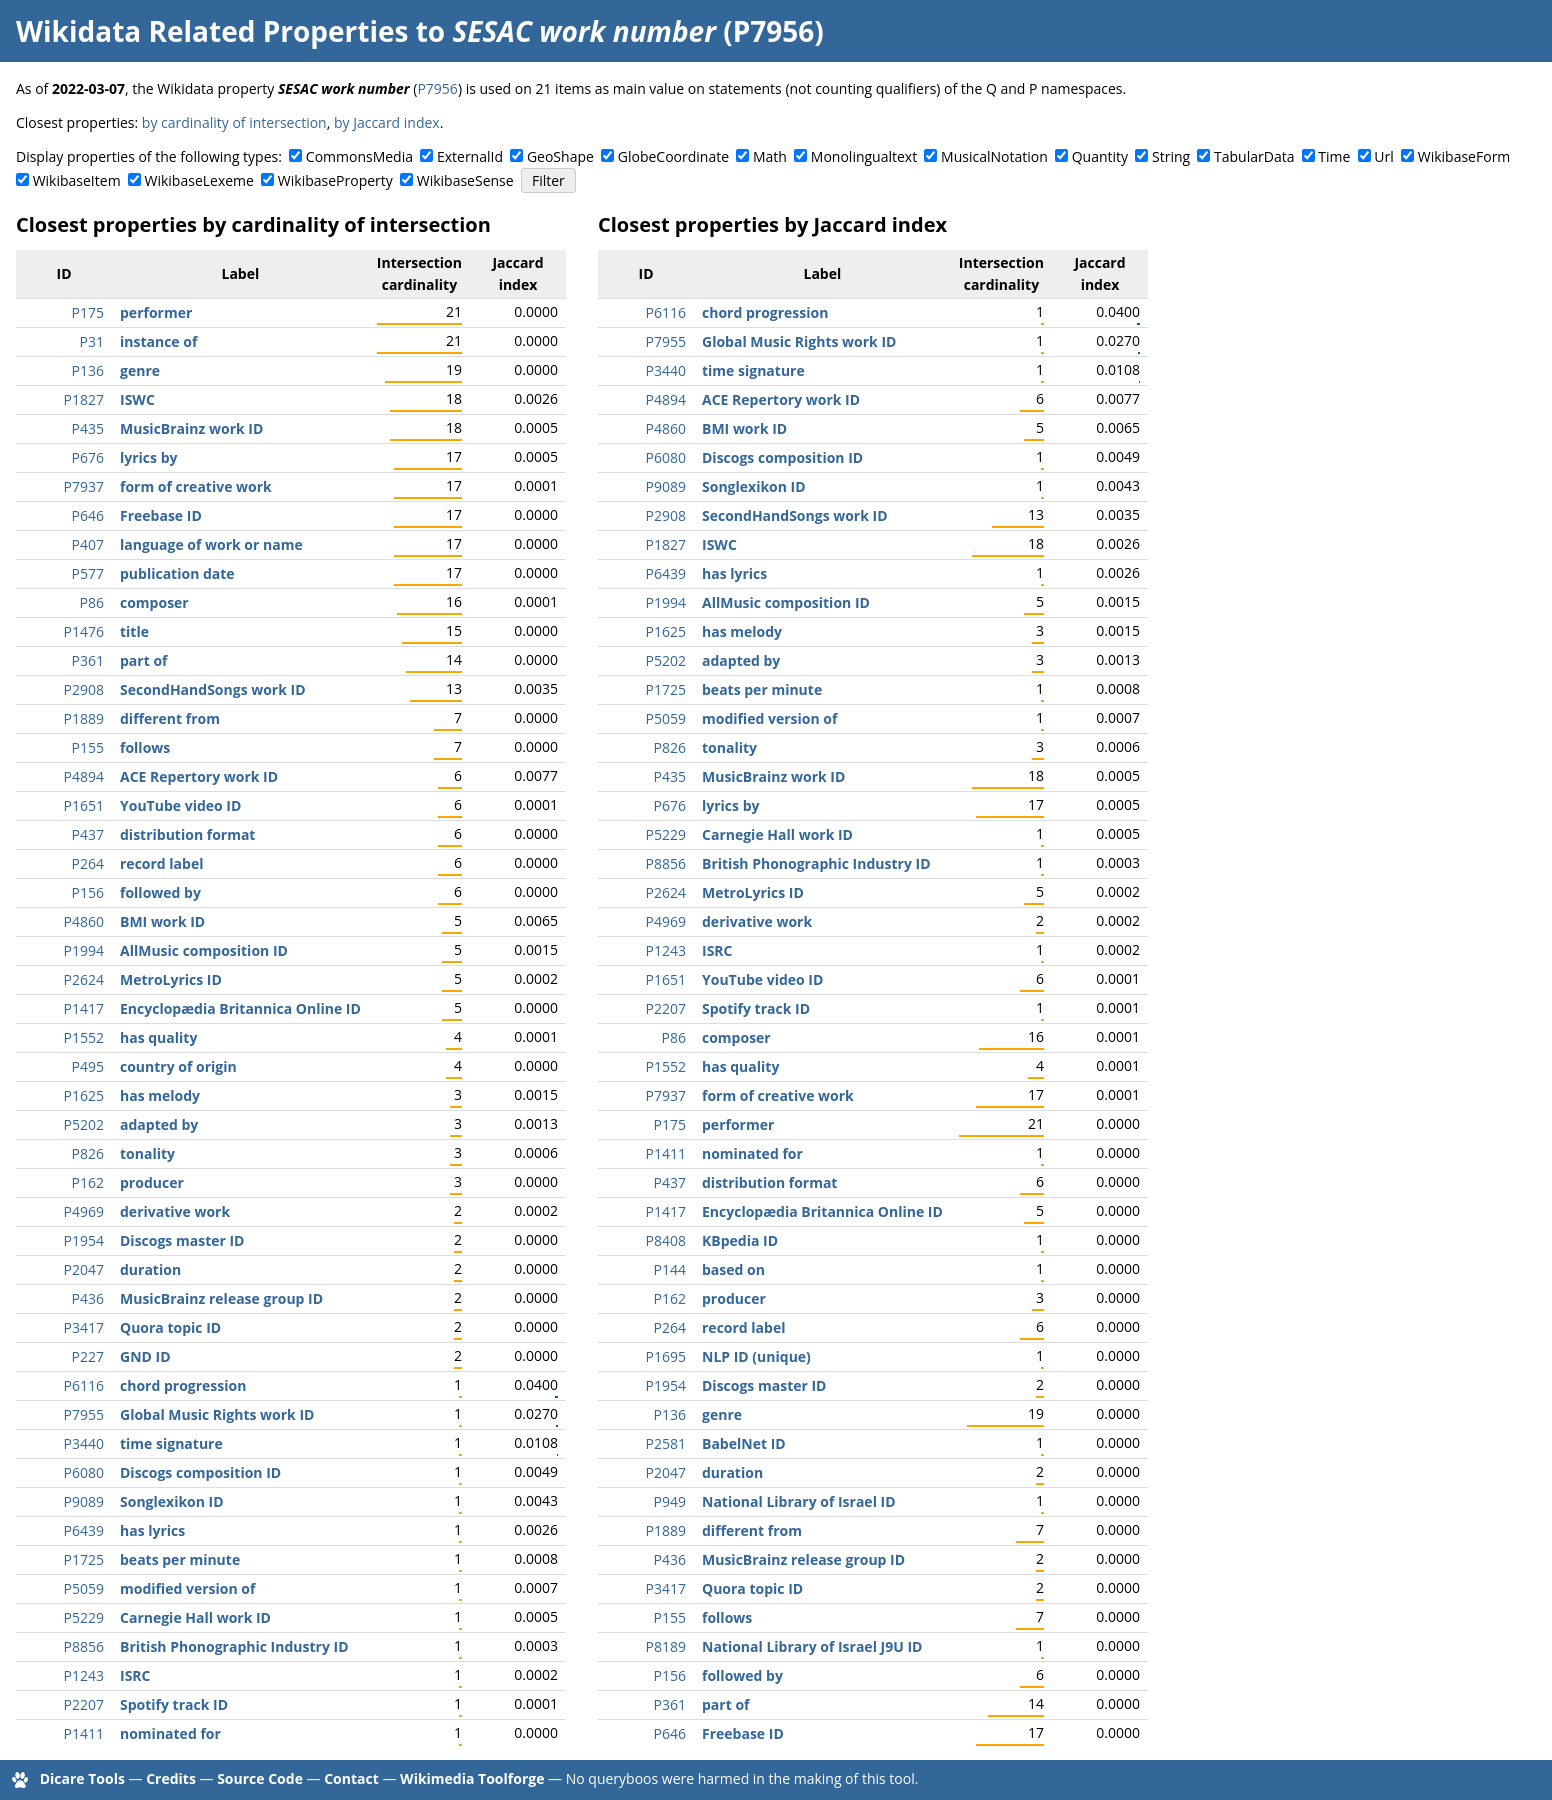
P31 (92, 341)
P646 (88, 515)
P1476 (84, 631)
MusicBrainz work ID (191, 428)
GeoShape (560, 156)
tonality (147, 1153)
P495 (88, 1066)
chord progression (183, 1385)
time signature (171, 1443)
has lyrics (152, 1530)
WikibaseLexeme (199, 180)
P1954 (84, 1240)
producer (152, 1182)
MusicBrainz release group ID (221, 1298)
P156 (88, 892)
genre (140, 370)
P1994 (84, 950)
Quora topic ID (170, 1327)
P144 (670, 1269)
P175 (88, 312)
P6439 (84, 1530)
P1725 (84, 1559)
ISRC (135, 1675)
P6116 (84, 1385)
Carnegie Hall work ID (195, 1617)
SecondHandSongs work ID (213, 689)
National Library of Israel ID (799, 1501)
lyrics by (148, 457)
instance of (158, 341)
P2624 (84, 979)
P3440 (84, 1443)
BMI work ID (162, 921)
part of (143, 660)
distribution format (187, 834)
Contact (351, 1778)
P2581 (666, 1443)
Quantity (1100, 156)
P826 (88, 1153)
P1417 (84, 1008)
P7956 (437, 88)
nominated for (170, 1733)
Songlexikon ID (172, 1501)
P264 (88, 863)
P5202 (84, 1124)
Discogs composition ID (200, 1472)
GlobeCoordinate (673, 156)
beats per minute (180, 1559)
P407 (88, 544)
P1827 (84, 399)
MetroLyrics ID (171, 979)
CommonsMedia (359, 156)
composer (154, 602)
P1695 (666, 1356)
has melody (160, 1095)
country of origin (178, 1066)
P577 (88, 573)
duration (150, 1269)
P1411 (84, 1733)
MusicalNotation (994, 156)
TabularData (1254, 156)
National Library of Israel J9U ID (812, 1646)
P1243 (84, 1675)
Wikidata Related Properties (212, 31)
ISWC (137, 399)
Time (1334, 156)
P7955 (84, 1414)
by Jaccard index (387, 122)
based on (733, 1269)
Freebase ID (161, 515)
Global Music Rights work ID (217, 1414)
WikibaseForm (1464, 156)
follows (145, 747)
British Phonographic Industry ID (234, 1646)
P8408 (666, 1240)
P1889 (84, 718)
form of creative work (196, 486)
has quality (158, 1037)
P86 (92, 602)
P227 (88, 1356)
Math (770, 156)
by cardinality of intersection (234, 122)
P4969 (84, 1211)
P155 (88, 747)
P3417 (84, 1327)
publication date (177, 573)
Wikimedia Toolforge (472, 1778)
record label (161, 863)
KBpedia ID (740, 1240)
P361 (88, 660)
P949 (670, 1501)
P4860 (84, 921)
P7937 (84, 486)
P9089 (84, 1501)
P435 (88, 428)
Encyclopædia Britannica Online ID (240, 1008)
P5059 (84, 1588)
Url (1383, 156)
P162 (88, 1182)
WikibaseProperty (335, 180)
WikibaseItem (77, 180)
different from (170, 718)
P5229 (84, 1617)
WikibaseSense (465, 180)
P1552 (84, 1037)
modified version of (187, 1588)
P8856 (84, 1646)
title (134, 631)
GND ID (145, 1356)
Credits (171, 1778)
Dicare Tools (82, 1778)
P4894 (84, 776)
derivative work (175, 1211)
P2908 (84, 689)
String (1171, 156)
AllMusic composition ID (204, 950)
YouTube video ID (180, 805)
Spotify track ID (174, 1704)
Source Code (260, 1778)
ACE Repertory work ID (199, 776)
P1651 (84, 805)
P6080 (84, 1472)
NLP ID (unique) (756, 1356)
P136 (88, 370)
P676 (88, 457)
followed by (160, 892)
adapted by (159, 1124)
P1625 (84, 1095)
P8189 (666, 1646)
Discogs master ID (182, 1240)
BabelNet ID (744, 1443)
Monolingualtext (864, 156)
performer (156, 312)
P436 (88, 1298)
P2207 (84, 1704)
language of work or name (211, 544)
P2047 (84, 1269)
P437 (88, 834)
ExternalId (470, 156)
